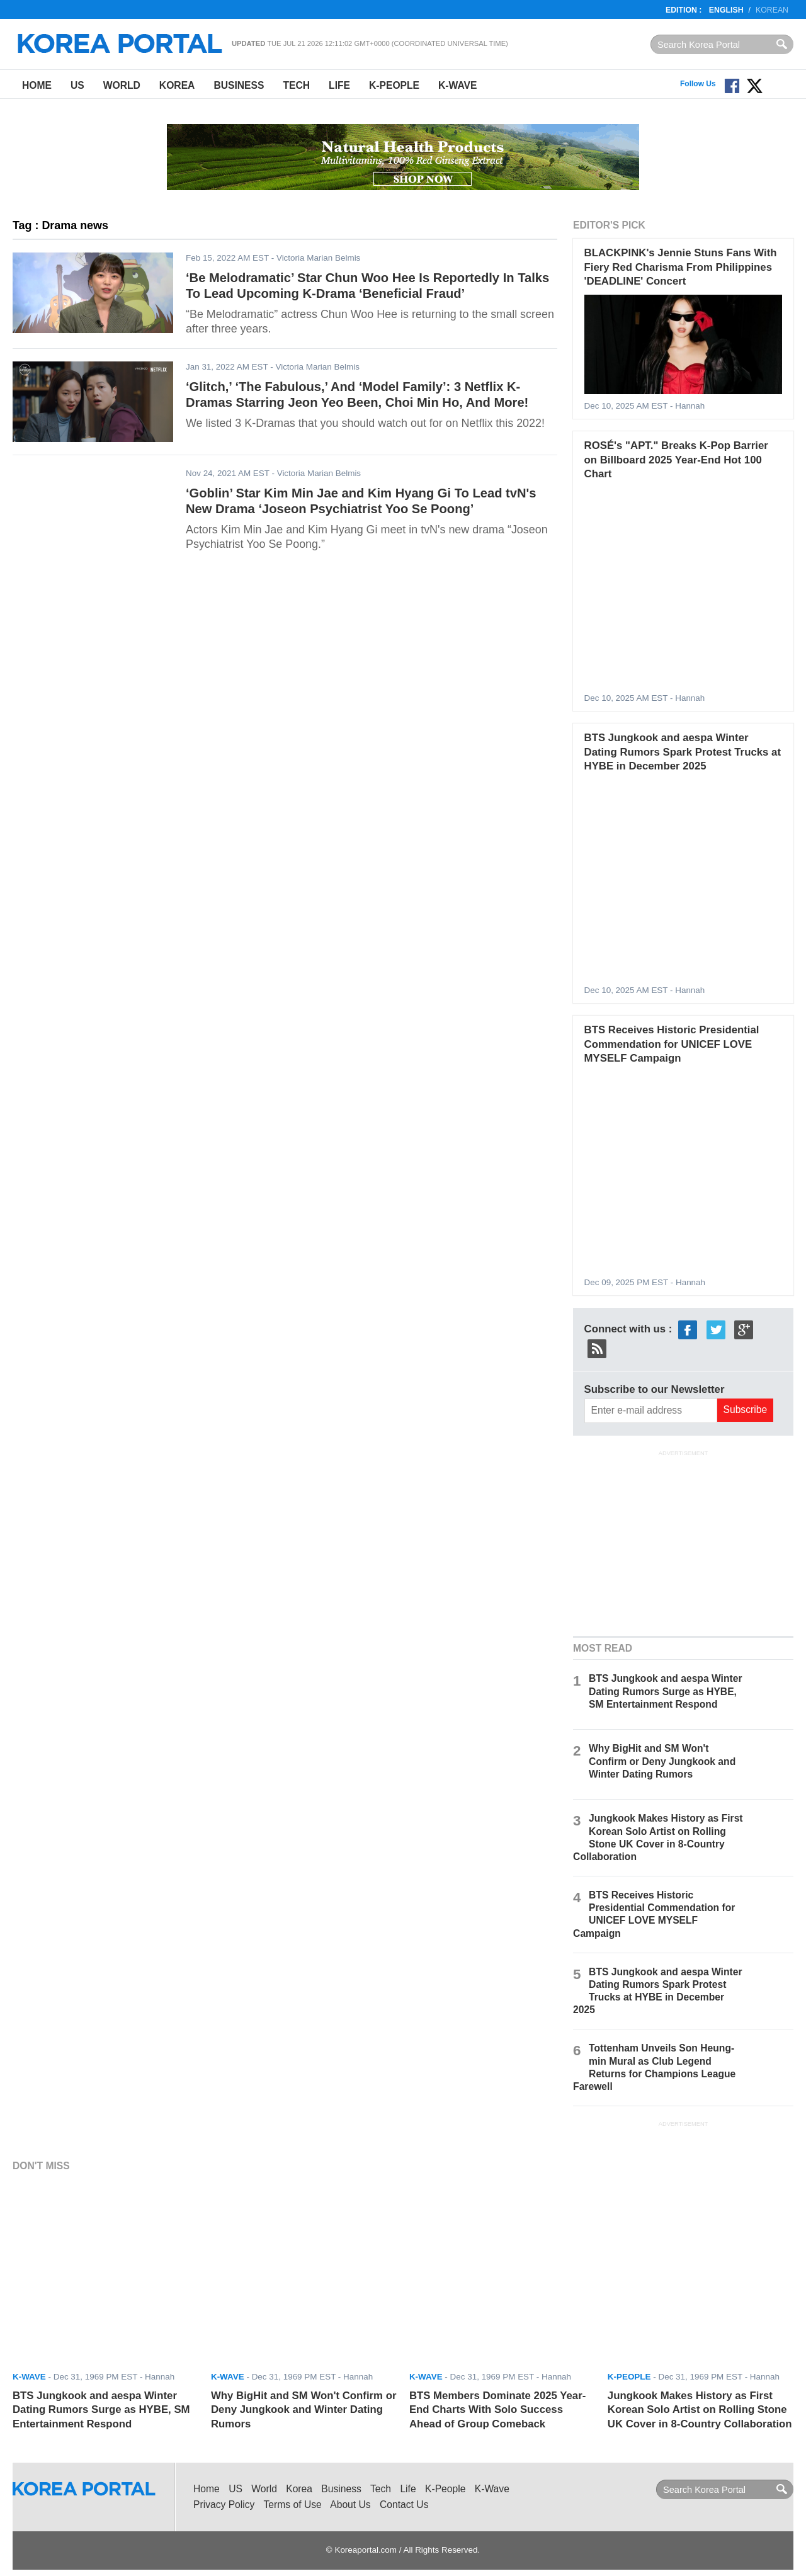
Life (339, 85)
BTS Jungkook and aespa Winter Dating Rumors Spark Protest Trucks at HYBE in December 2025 (682, 752)
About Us (350, 2504)
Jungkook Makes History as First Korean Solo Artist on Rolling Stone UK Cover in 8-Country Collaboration (700, 2410)
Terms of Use (293, 2504)
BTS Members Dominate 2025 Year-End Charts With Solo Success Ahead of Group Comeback (497, 2410)
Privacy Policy (223, 2504)
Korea (177, 85)
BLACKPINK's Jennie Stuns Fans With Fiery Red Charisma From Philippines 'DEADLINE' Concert (680, 267)
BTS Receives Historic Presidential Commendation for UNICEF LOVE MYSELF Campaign (671, 1044)
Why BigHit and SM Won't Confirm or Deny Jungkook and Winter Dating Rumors (662, 1761)
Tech (296, 85)
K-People (394, 85)
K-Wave (457, 85)
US (77, 85)
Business (238, 85)
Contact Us (404, 2504)
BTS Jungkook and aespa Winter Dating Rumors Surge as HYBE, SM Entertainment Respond (665, 1691)
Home (37, 85)
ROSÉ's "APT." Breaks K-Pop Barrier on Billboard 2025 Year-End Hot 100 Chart (676, 460)
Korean (772, 10)
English (726, 10)
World (121, 85)
